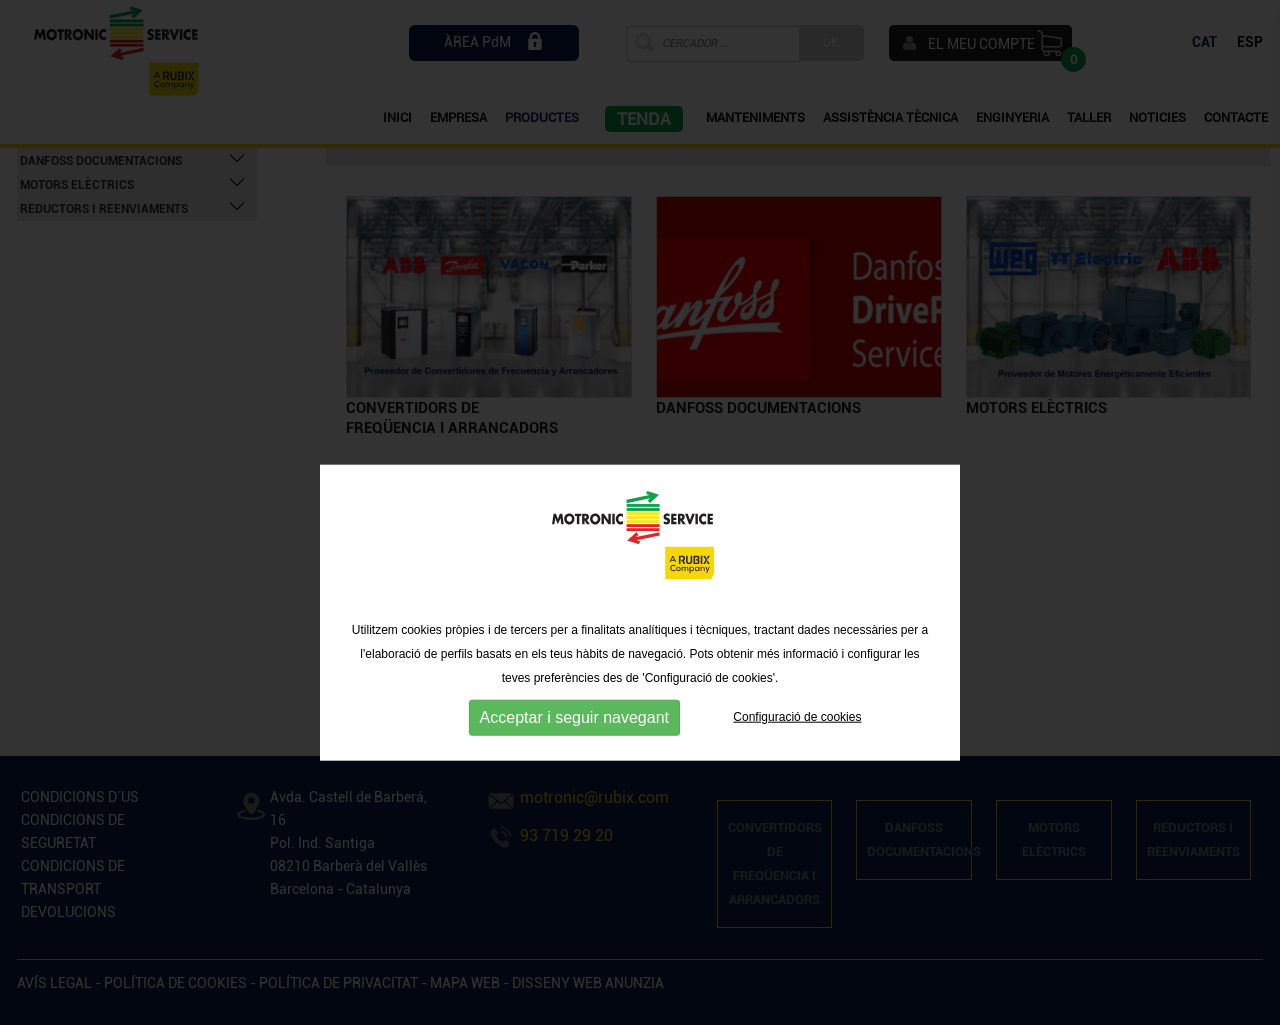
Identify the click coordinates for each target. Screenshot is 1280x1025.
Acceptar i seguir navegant (574, 770)
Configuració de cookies (797, 770)
